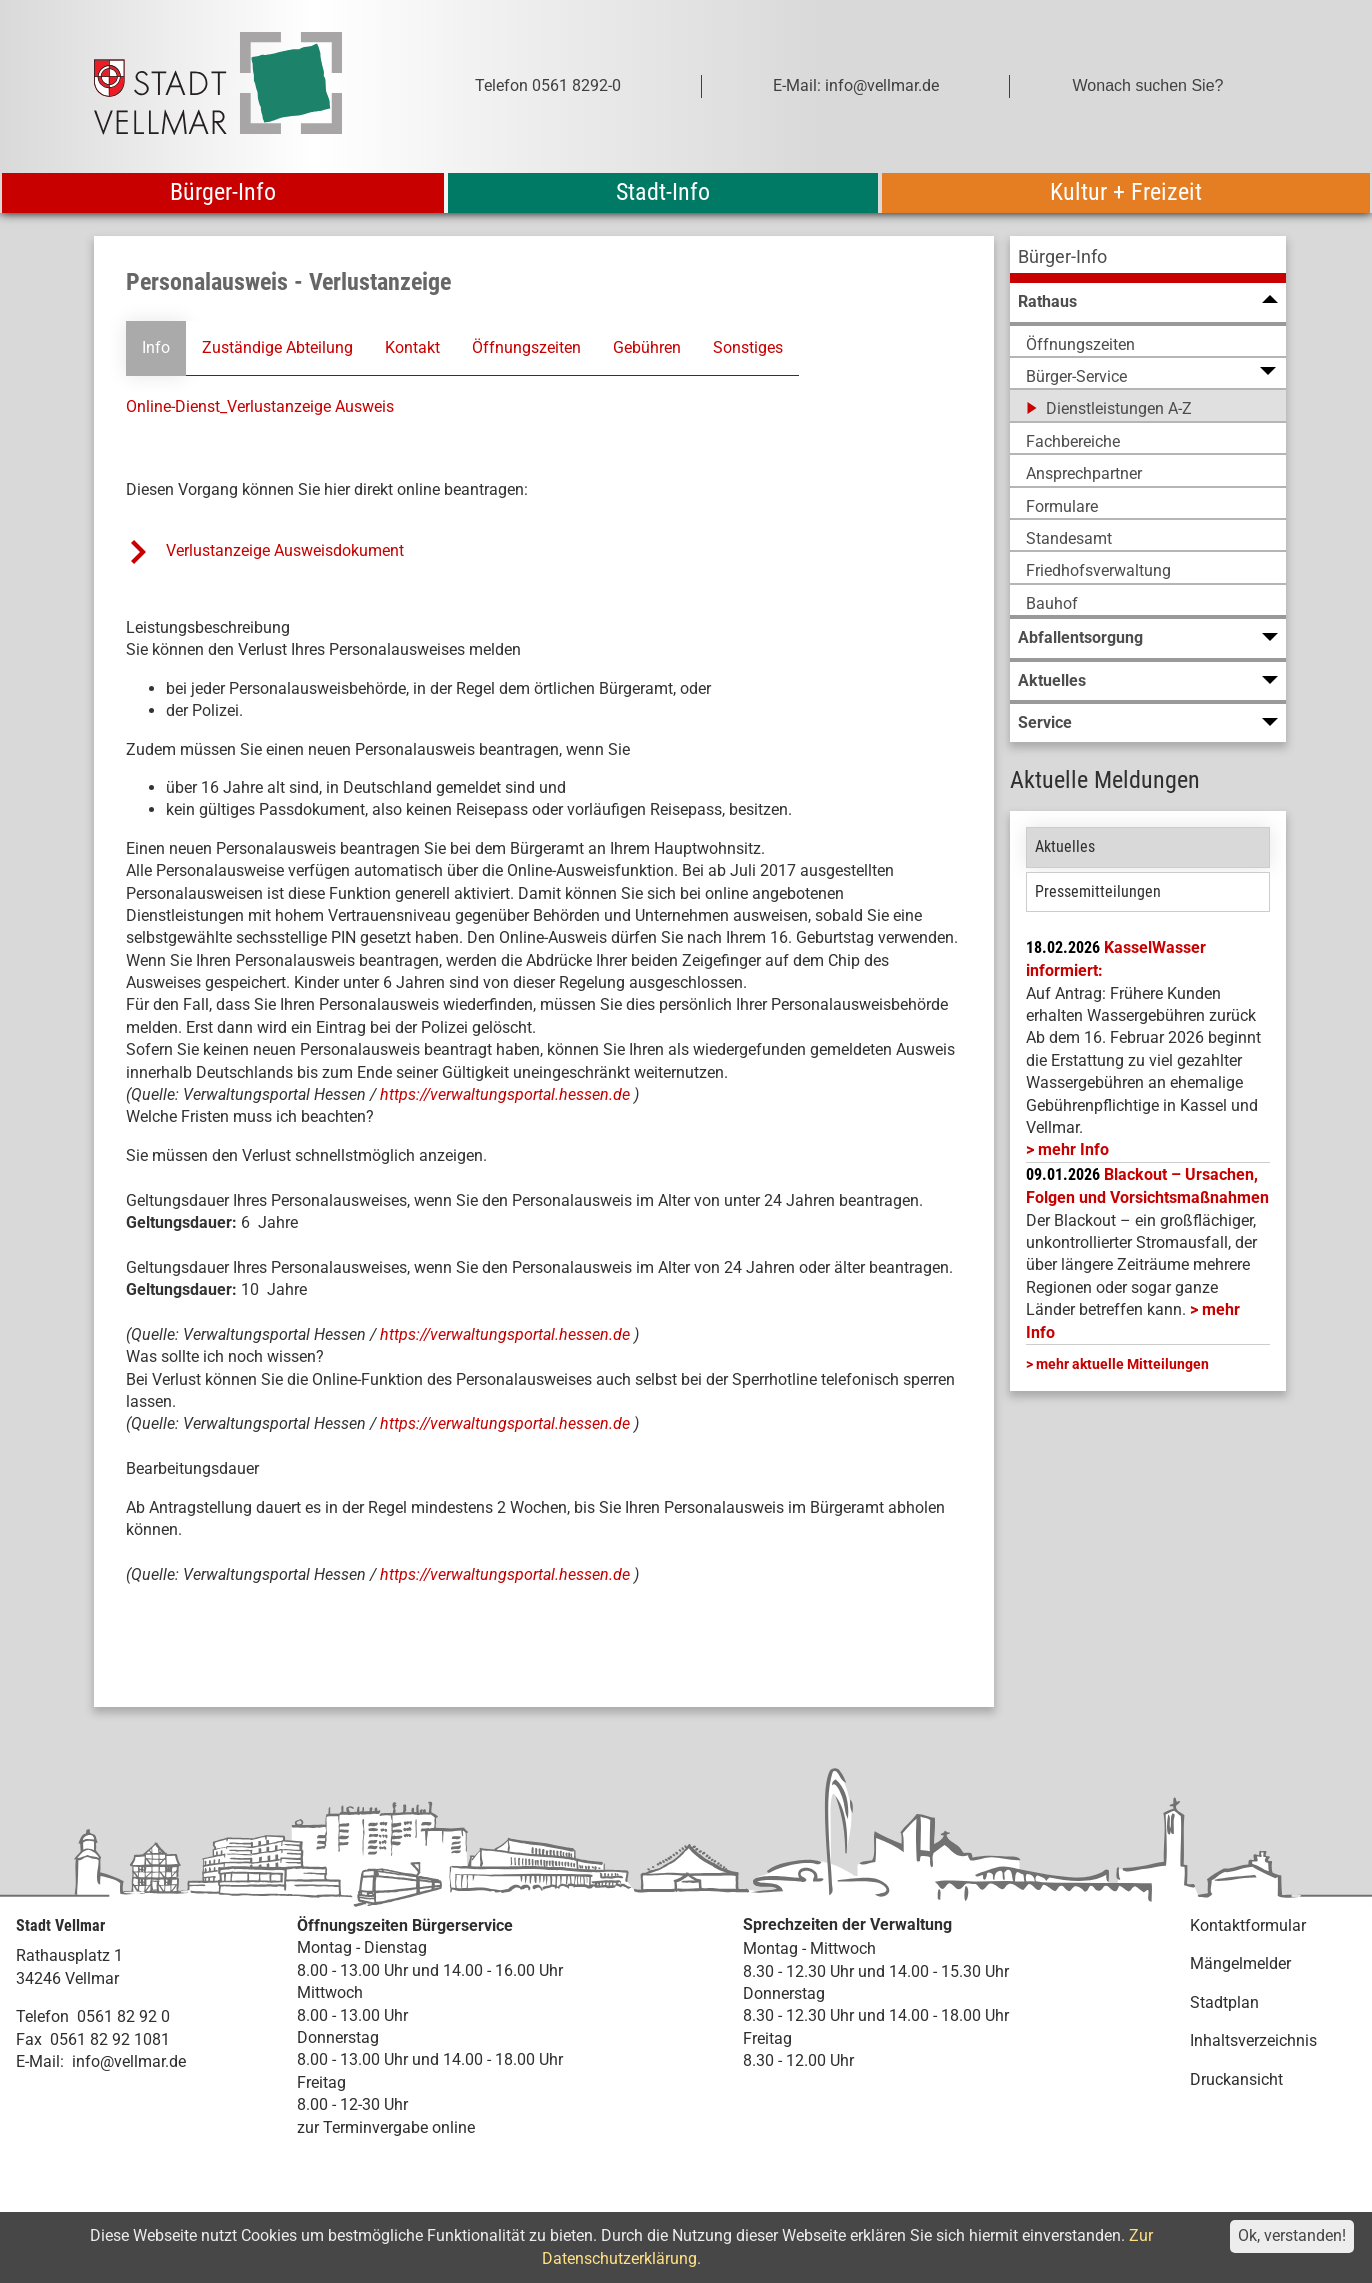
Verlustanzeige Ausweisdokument (285, 550)
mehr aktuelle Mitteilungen (1122, 1364)
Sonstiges (747, 347)
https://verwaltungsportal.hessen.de (507, 1094)
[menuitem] (1148, 259)
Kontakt (412, 347)
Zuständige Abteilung (277, 347)
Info (156, 347)
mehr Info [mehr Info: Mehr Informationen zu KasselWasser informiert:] (1073, 1149)
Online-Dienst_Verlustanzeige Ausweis (260, 406)
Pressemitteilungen (1098, 891)
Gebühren (646, 347)
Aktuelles (1065, 846)
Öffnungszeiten (525, 347)
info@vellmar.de (129, 2061)
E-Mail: (40, 2061)
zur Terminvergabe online (386, 2126)
